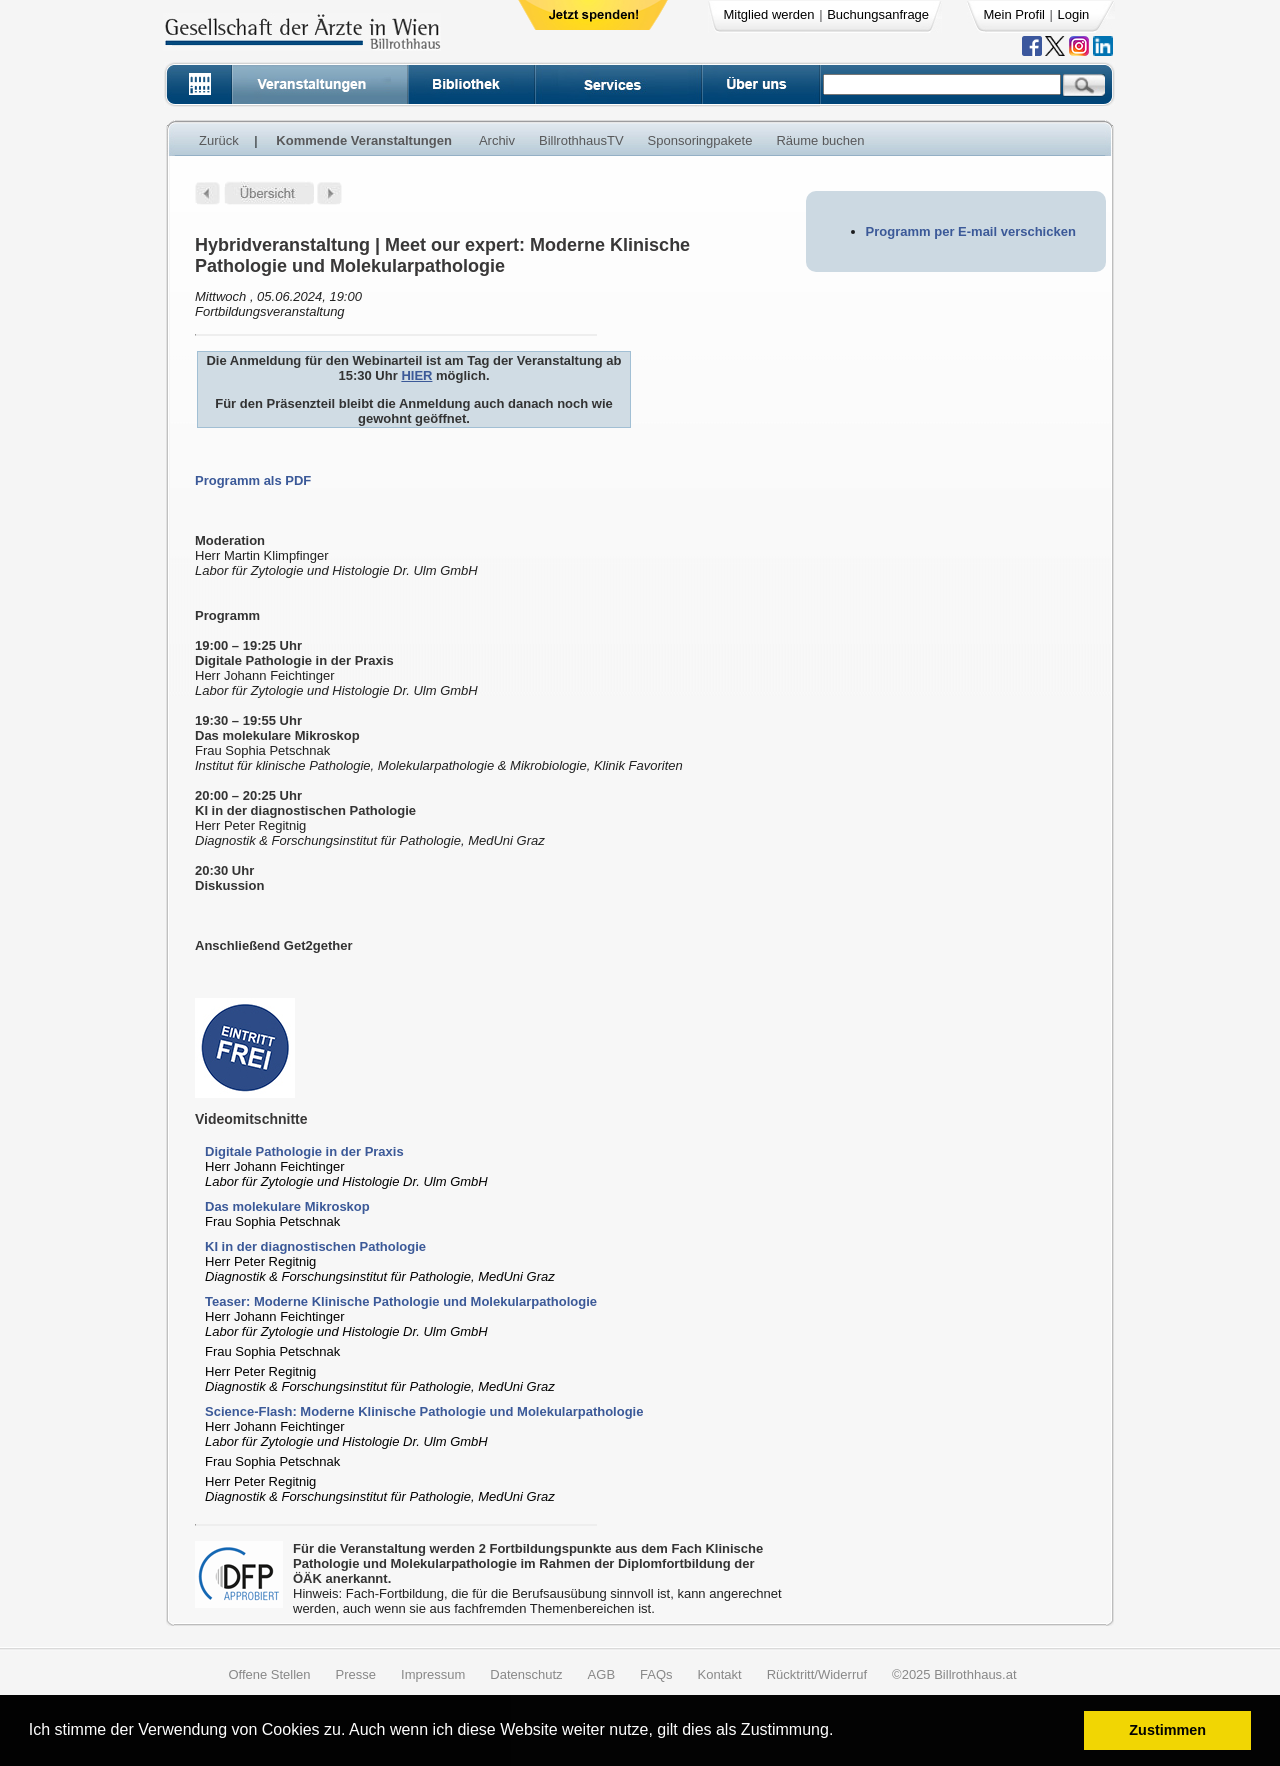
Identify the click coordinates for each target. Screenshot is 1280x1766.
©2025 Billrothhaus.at (954, 1674)
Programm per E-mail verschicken (971, 231)
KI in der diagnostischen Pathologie (315, 1246)
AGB (601, 1674)
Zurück (219, 140)
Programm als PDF (253, 480)
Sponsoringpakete (700, 140)
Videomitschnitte (251, 1119)
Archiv (497, 140)
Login (1074, 14)
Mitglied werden (769, 14)
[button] (840, 1732)
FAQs (656, 1674)
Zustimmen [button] (1167, 1730)
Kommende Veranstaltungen (364, 140)
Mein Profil (1014, 14)
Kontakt (720, 1674)
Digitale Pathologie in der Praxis (304, 1151)
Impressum (433, 1674)
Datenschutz (526, 1674)
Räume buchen (820, 140)
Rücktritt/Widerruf (817, 1674)
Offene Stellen (269, 1674)
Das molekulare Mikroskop (287, 1206)
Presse (356, 1674)
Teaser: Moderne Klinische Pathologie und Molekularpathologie (401, 1301)
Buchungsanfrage (878, 14)
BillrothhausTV (581, 140)
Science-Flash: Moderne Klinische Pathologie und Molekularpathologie (424, 1411)
